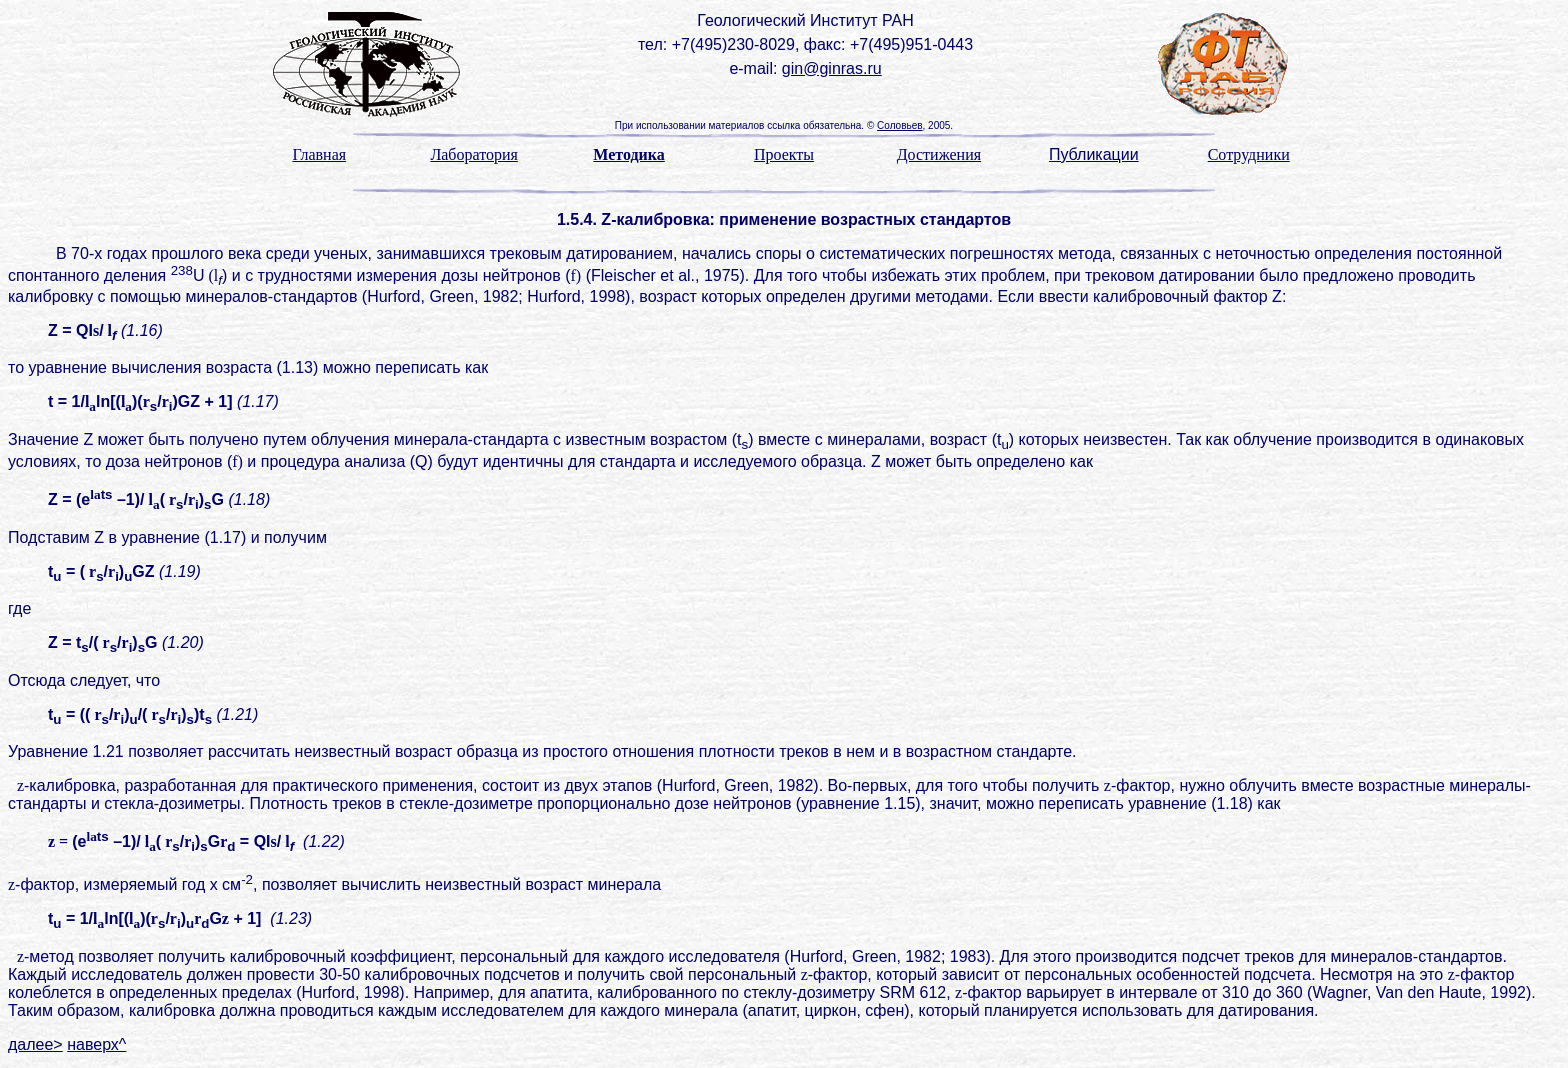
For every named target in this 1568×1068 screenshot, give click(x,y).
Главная (319, 154)
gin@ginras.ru (832, 68)
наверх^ (96, 1044)
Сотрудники (1249, 154)
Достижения (939, 154)
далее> (35, 1044)
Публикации (1094, 154)
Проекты (784, 154)
